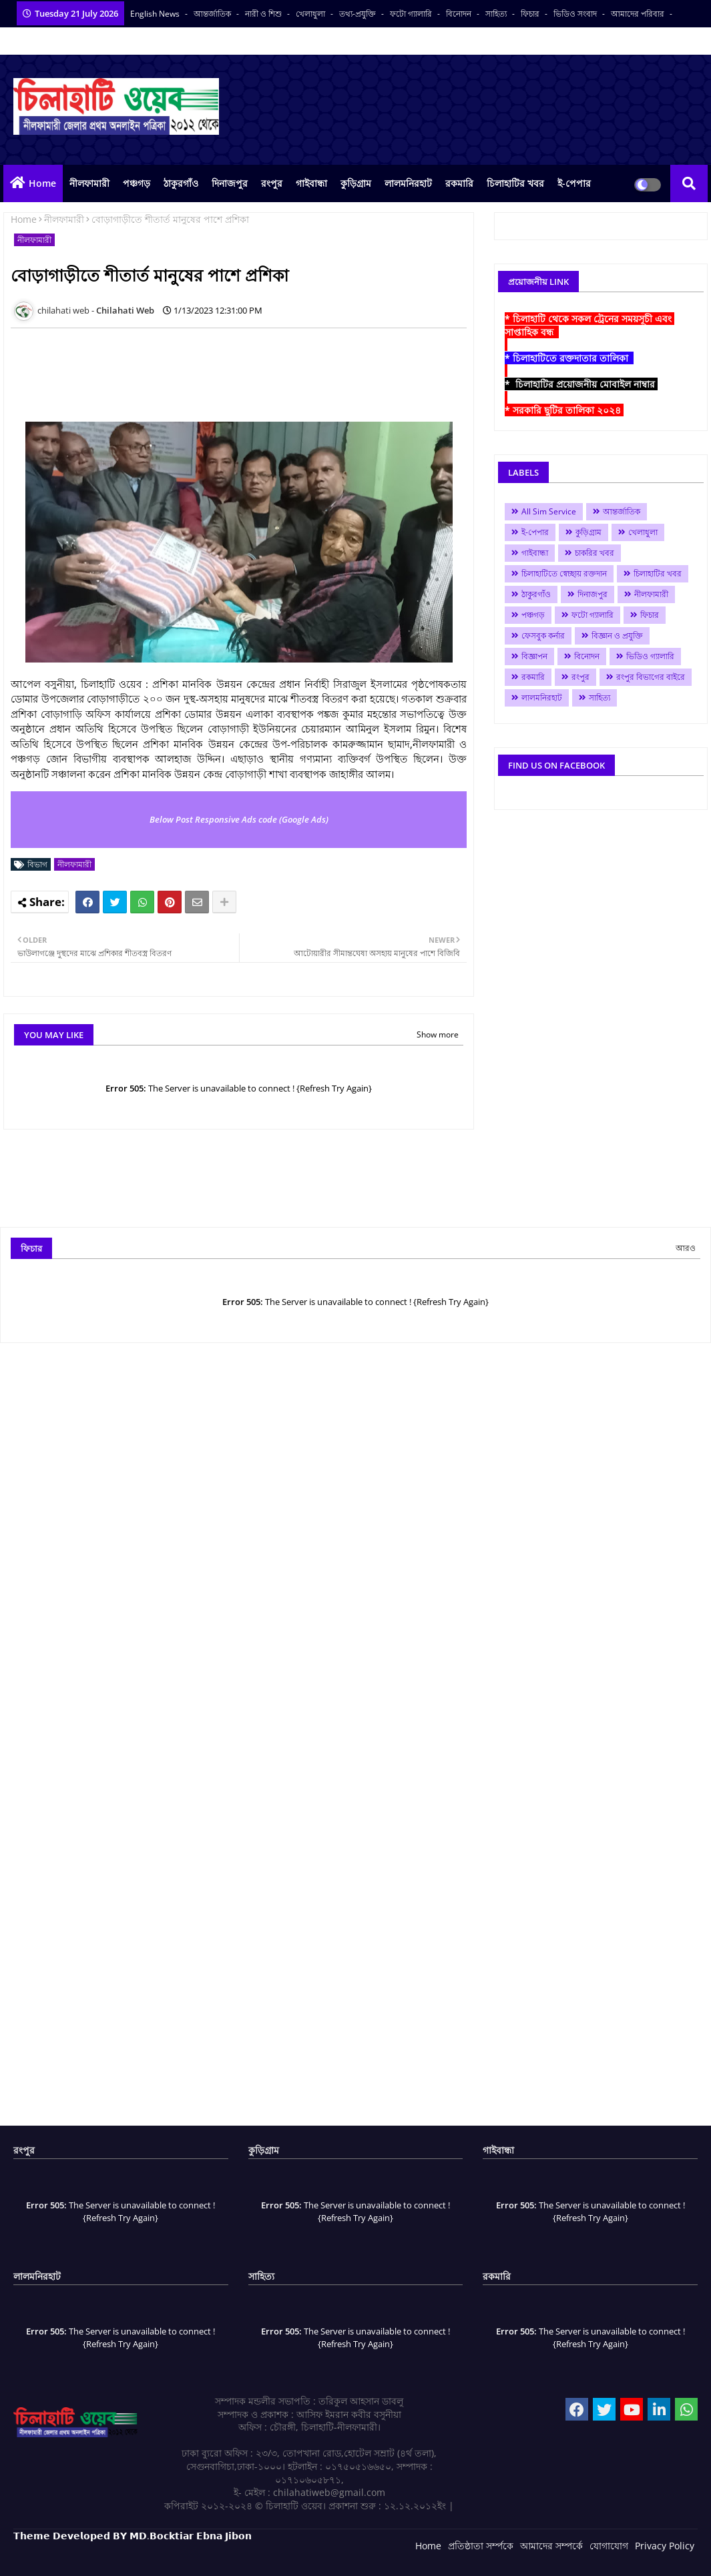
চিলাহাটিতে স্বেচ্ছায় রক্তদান (564, 573)
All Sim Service (548, 511)
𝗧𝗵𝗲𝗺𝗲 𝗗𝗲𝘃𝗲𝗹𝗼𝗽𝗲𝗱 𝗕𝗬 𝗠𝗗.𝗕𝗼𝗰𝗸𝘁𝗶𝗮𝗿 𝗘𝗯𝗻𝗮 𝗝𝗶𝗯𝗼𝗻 (132, 2535)
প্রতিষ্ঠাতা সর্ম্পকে (480, 2545)
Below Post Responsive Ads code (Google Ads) (239, 819)
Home (42, 183)
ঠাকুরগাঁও (181, 183)
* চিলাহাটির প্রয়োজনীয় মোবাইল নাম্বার (581, 384)
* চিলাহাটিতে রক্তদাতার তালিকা (569, 358)
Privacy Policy (664, 2545)
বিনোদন (459, 13)
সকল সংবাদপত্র (39, 41)
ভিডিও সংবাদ (576, 13)
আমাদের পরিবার (638, 13)
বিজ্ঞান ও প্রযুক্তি (617, 635)
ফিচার (531, 13)
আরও (686, 1248)
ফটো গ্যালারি (412, 13)
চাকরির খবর (594, 552)
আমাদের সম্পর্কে (551, 2545)
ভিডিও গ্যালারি (650, 656)
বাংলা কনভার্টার (101, 41)
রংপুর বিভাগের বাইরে (650, 677)
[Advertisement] (254, 368)
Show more (438, 1034)
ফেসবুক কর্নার (543, 635)
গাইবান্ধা (311, 183)
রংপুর (271, 183)
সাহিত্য (497, 13)
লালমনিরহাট (408, 183)
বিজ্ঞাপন (534, 656)
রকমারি (459, 183)
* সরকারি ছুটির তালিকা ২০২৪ (564, 410)
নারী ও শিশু (264, 13)
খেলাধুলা (311, 13)
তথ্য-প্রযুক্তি (358, 13)
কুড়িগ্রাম (355, 183)
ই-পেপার (574, 183)
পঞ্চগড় (136, 183)
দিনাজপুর (230, 183)
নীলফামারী (89, 183)
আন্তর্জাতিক (213, 13)
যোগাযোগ (608, 2545)
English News (156, 13)
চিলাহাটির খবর (515, 183)
